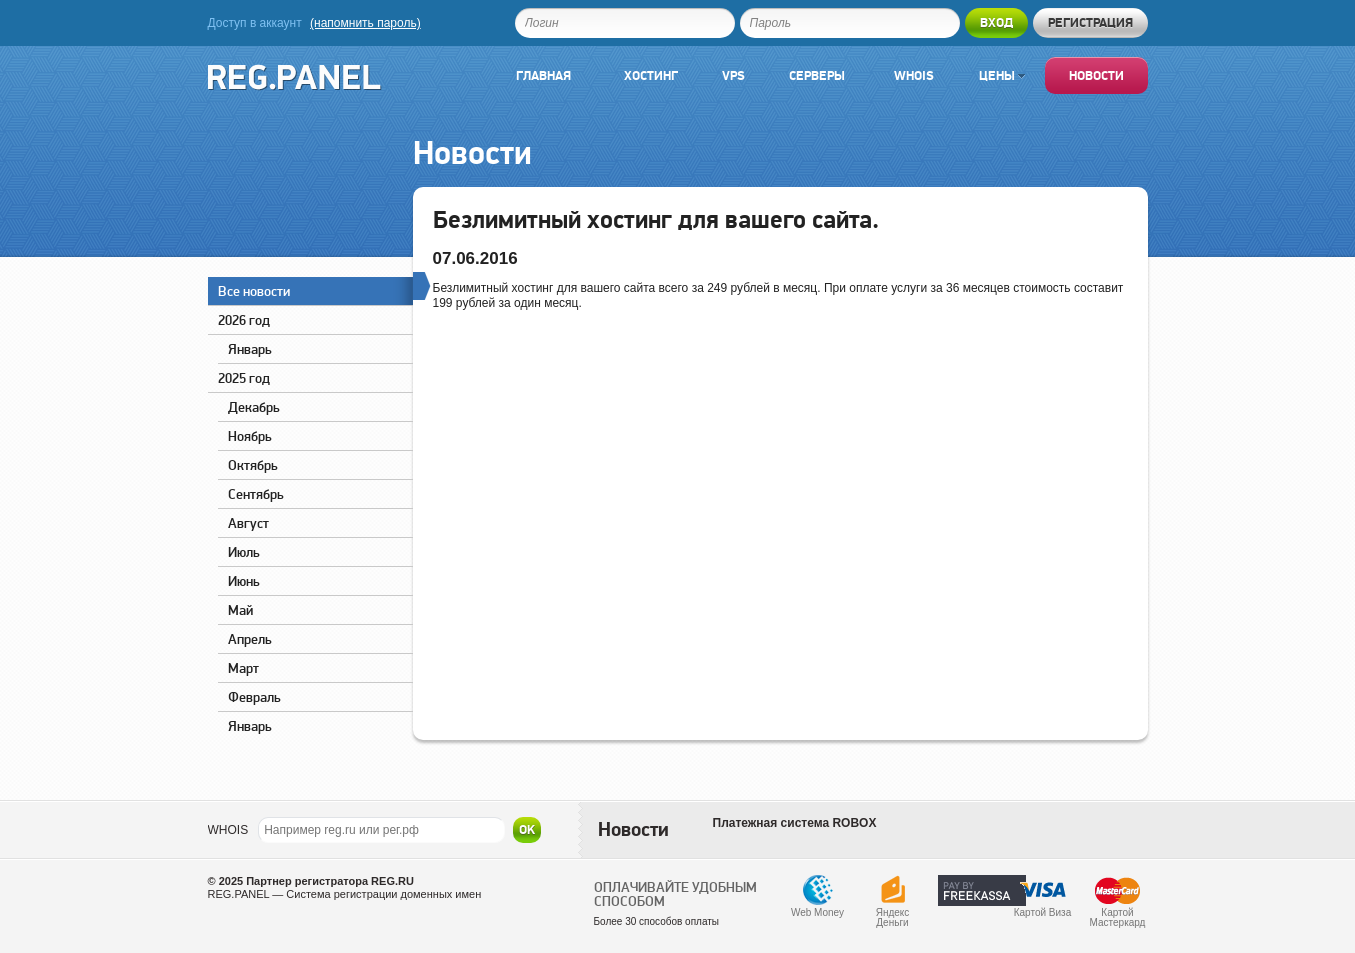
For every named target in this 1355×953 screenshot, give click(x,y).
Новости (1096, 75)
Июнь (244, 581)
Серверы (817, 75)
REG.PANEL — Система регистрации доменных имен (345, 894)
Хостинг (651, 75)
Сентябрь (256, 494)
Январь (250, 349)
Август (248, 523)
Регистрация (1090, 22)
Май (240, 610)
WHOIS (228, 830)
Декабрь (254, 407)
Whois (914, 75)
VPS (733, 75)
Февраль (254, 697)
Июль (244, 552)
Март (243, 668)
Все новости (315, 288)
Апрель (250, 639)
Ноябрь (250, 436)
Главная (543, 75)
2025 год (244, 378)
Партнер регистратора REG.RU (330, 881)
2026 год (244, 320)
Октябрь (253, 465)
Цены (1002, 75)
